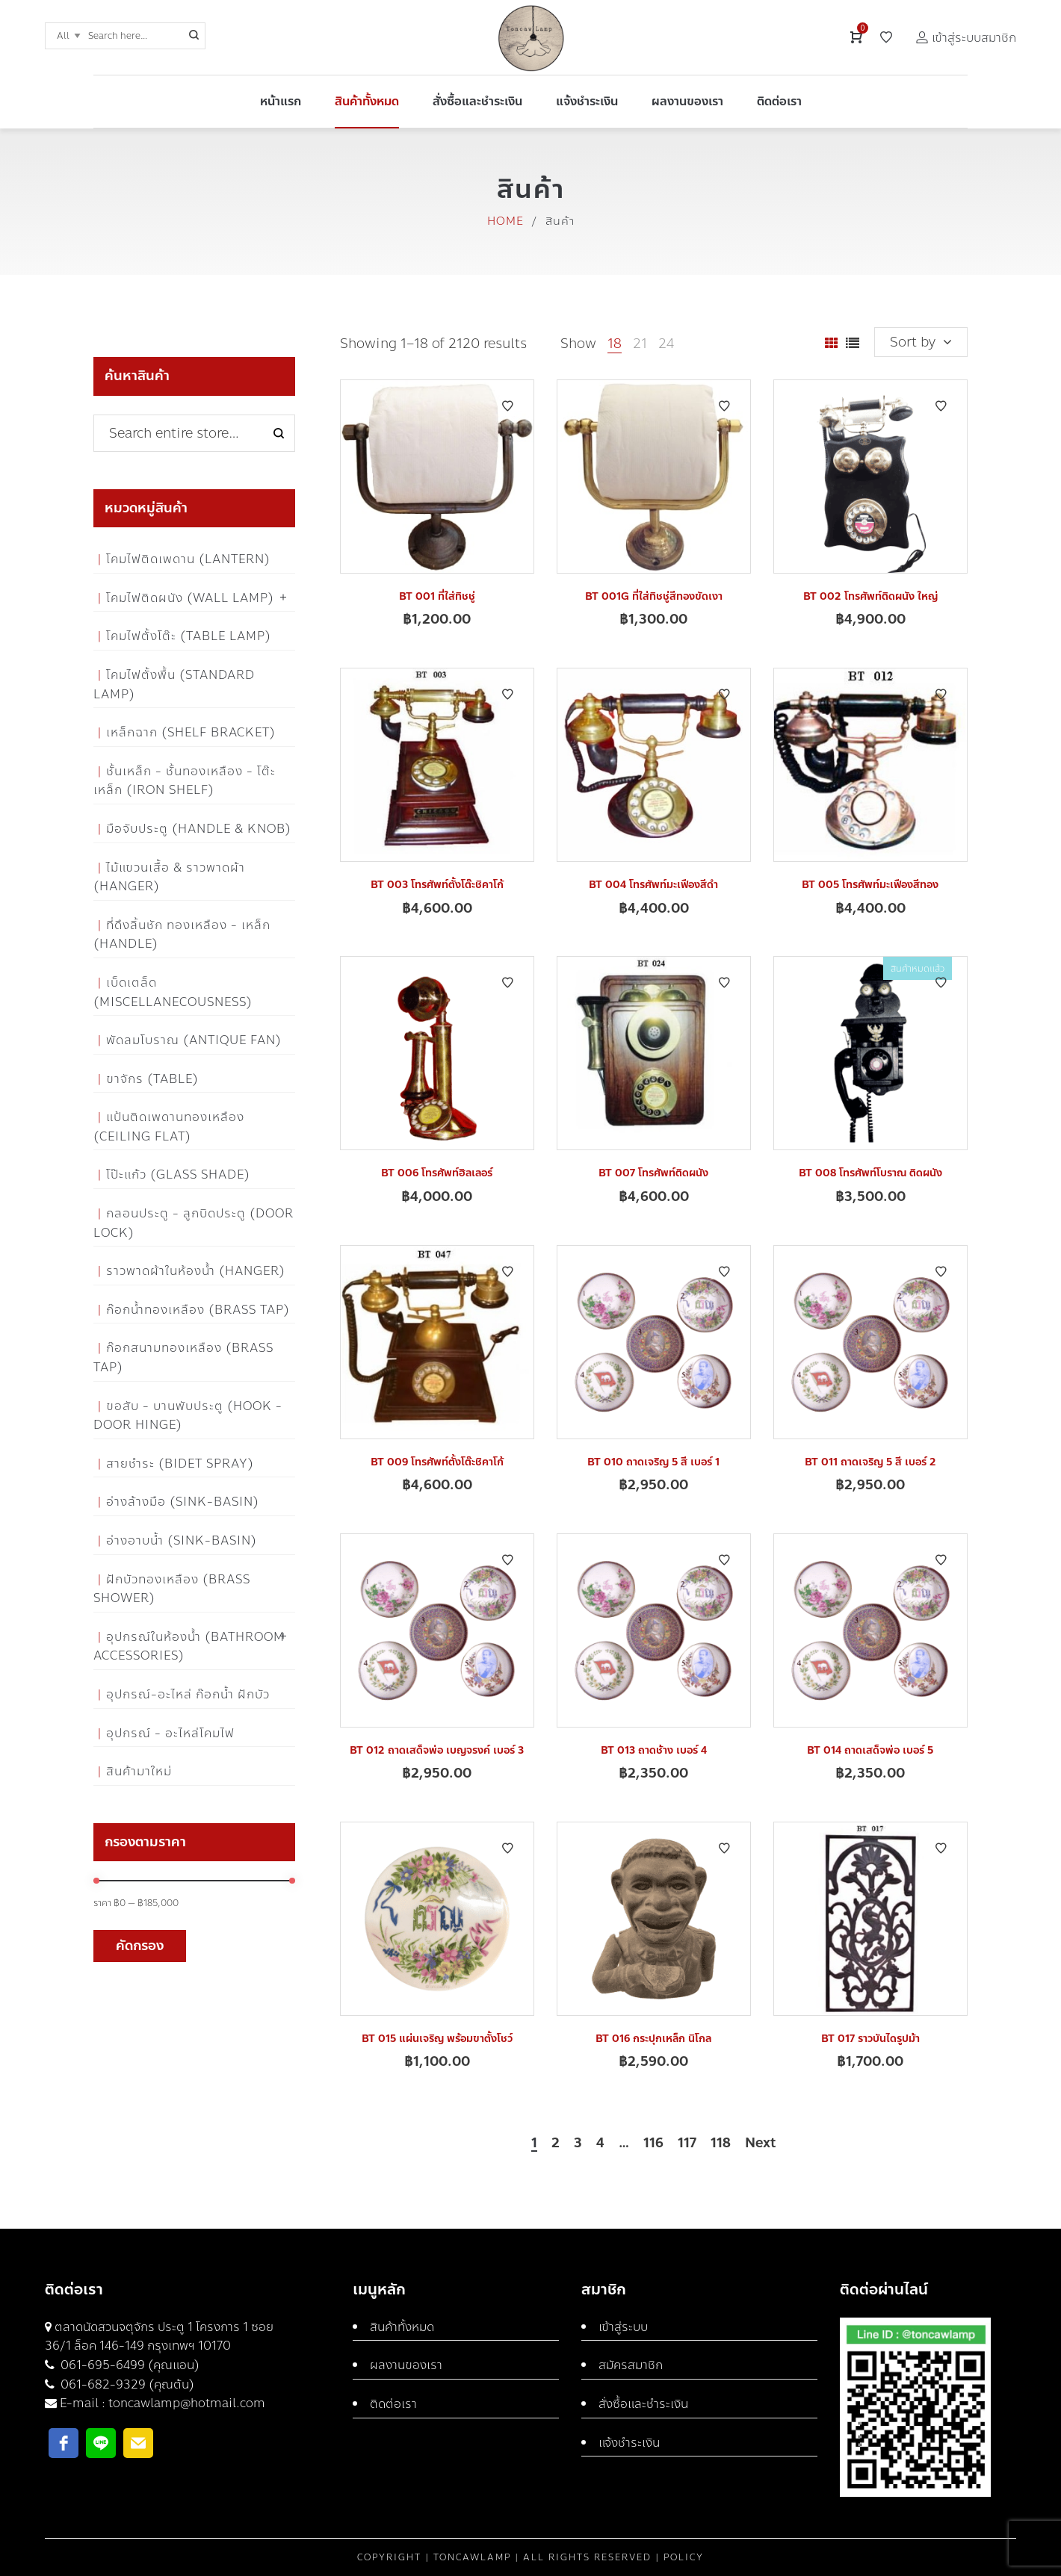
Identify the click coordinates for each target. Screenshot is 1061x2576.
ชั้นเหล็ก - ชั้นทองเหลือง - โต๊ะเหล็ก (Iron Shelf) (184, 781)
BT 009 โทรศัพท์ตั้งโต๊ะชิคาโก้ (437, 1462)
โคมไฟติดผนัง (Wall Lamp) (190, 598)
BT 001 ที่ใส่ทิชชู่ (437, 596)
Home (505, 221)
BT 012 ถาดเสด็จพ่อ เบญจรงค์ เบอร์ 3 (437, 1750)
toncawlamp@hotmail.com (186, 2403)
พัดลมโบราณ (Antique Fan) (194, 1040)
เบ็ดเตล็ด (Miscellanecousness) (173, 992)
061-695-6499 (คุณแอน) (128, 2365)
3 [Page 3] (578, 2143)
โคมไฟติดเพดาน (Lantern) (188, 559)
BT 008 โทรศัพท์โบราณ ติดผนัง (870, 1173)
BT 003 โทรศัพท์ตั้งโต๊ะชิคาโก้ (437, 885)
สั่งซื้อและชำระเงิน (643, 2404)
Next (760, 2143)
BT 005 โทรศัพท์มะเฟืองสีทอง (870, 885)
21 (640, 343)
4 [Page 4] (600, 2143)
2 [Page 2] (555, 2143)
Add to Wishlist (507, 406)
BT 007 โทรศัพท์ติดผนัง (653, 1173)
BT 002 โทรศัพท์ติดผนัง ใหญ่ (870, 596)
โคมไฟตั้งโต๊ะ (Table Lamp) (188, 636)
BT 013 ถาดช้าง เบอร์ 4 (654, 1750)
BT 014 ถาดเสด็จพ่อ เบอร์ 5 (870, 1750)
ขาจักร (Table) (152, 1079)
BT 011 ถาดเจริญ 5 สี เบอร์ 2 (870, 1462)
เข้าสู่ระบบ (623, 2327)
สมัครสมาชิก (630, 2365)
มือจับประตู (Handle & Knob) (198, 828)
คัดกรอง (140, 1945)
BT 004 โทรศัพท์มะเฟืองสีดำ (653, 885)
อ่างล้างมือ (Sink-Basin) (182, 1501)
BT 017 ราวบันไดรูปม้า (870, 2038)
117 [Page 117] (687, 2143)
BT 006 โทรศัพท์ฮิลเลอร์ (436, 1173)
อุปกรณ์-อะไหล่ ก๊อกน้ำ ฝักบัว (188, 1694)
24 (666, 343)
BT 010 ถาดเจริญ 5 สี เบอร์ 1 (653, 1462)
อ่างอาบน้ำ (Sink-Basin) (181, 1540)
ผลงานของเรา (406, 2365)
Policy (683, 2557)
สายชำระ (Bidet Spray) (180, 1463)
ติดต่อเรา (393, 2404)
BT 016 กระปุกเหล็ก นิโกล (653, 2038)
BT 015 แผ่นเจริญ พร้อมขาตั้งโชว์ (437, 2038)
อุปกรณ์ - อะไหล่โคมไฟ (170, 1733)
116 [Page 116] (653, 2143)
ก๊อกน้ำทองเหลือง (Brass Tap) (198, 1309)
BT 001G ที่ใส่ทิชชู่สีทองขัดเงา (654, 596)
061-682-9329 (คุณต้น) (126, 2384)
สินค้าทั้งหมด (402, 2327)
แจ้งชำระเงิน (629, 2442)
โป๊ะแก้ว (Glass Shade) (178, 1174)
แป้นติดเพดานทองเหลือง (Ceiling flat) (168, 1127)
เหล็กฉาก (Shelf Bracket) (191, 732)
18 (614, 343)
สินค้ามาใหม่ (139, 1771)
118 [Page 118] (721, 2143)
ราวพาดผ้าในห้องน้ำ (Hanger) (195, 1270)
